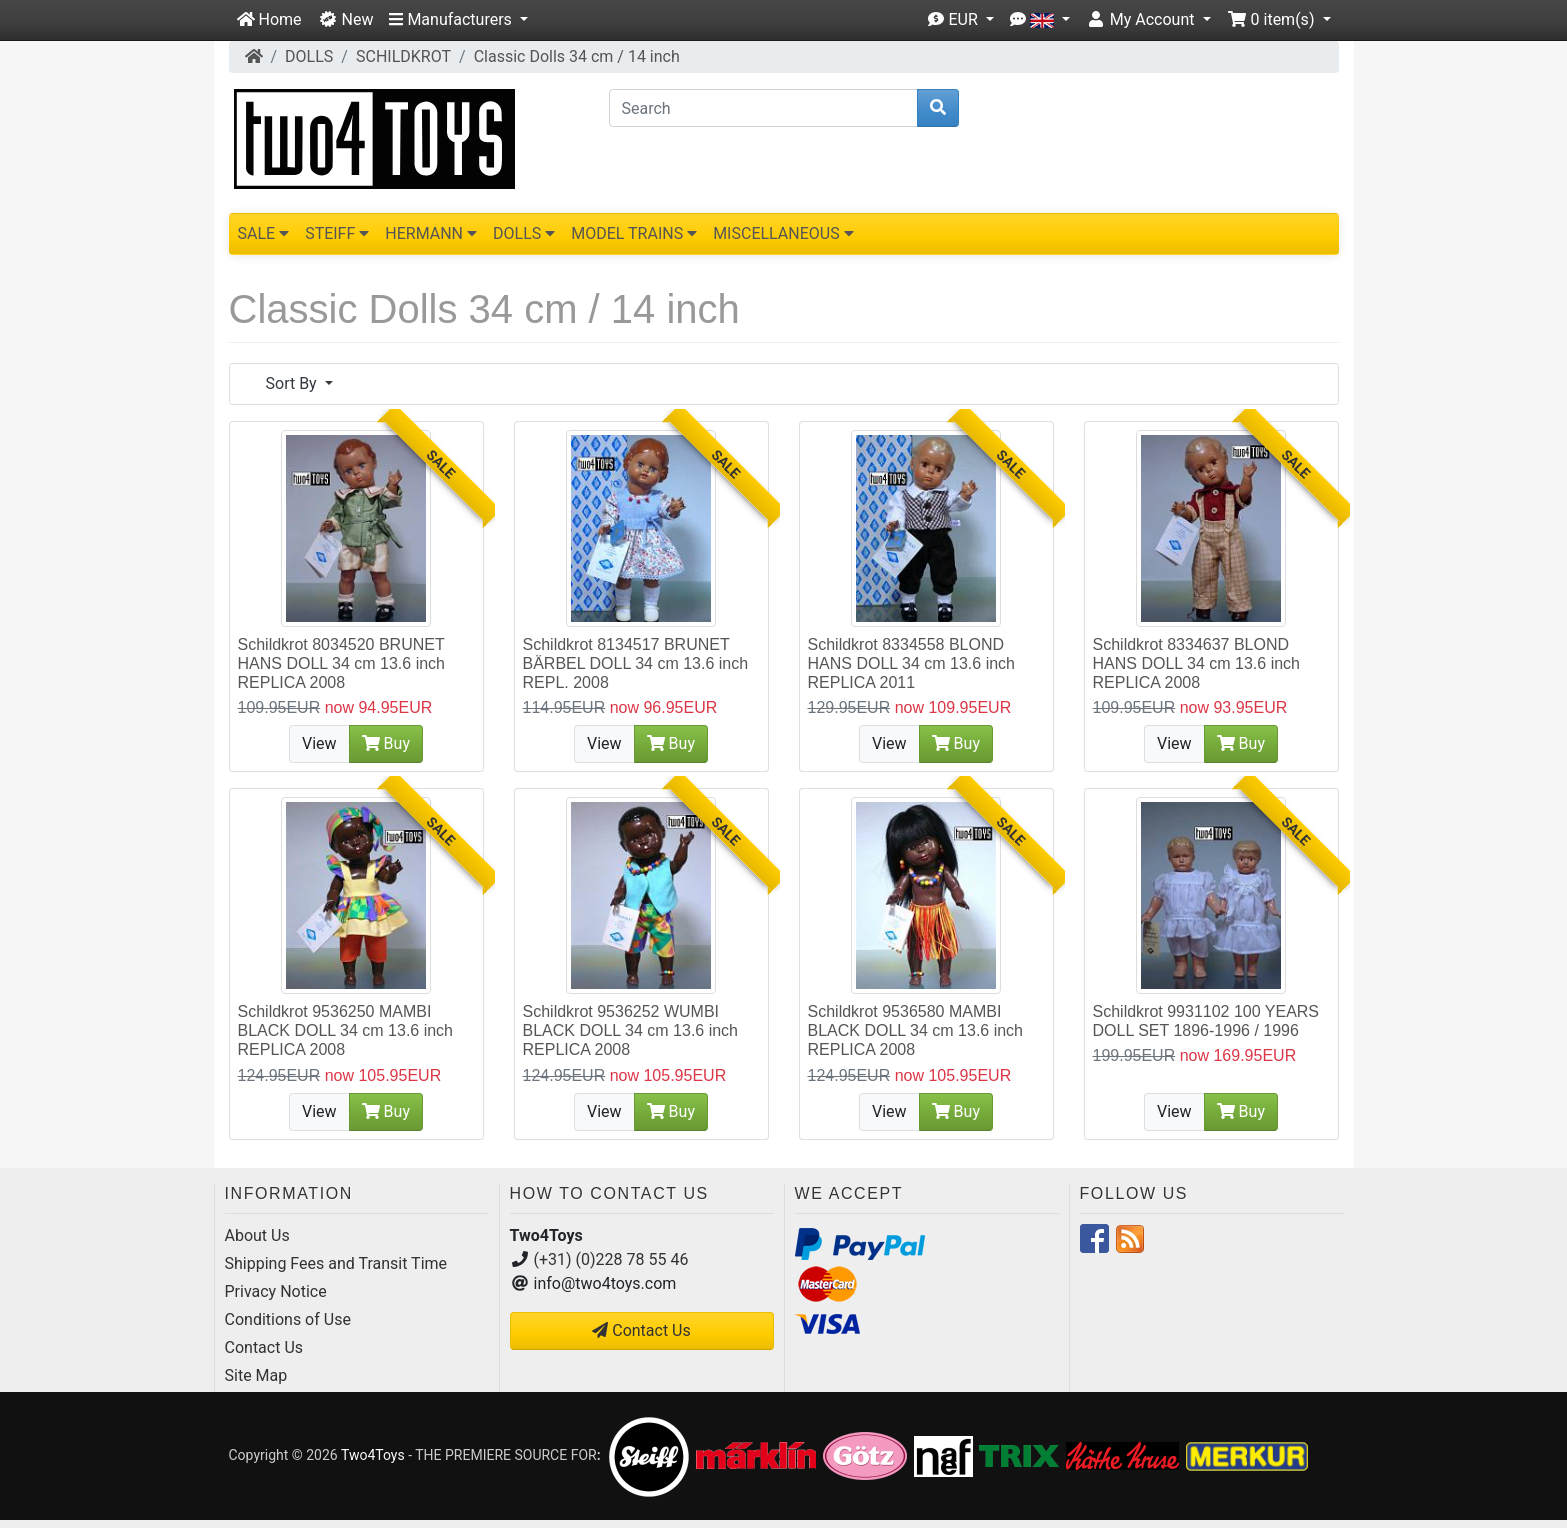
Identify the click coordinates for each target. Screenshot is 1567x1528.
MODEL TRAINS (634, 233)
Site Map (256, 1375)
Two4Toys (373, 1455)
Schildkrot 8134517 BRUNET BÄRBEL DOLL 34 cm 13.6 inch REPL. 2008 (636, 663)
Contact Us (264, 1347)
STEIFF (337, 233)
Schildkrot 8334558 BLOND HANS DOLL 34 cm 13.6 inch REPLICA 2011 (912, 663)
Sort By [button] (293, 383)
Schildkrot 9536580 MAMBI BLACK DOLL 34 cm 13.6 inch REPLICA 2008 (916, 1030)
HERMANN (431, 233)
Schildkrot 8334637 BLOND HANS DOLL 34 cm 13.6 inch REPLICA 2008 (1197, 663)
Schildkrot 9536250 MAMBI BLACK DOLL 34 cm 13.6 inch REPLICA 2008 (346, 1030)
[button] (458, 20)
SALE (264, 233)
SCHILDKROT (403, 56)
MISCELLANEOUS (783, 233)
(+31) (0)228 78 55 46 (611, 1259)
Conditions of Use (288, 1319)
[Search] (763, 108)
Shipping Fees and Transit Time (336, 1263)
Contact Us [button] (641, 1330)
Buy (386, 743)
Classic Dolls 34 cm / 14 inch (577, 56)
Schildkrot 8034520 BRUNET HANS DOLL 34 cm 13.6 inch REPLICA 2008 (342, 663)
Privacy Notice (276, 1291)
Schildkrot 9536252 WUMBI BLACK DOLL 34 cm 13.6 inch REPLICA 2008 (631, 1030)
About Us (257, 1235)
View (319, 743)
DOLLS (309, 56)
